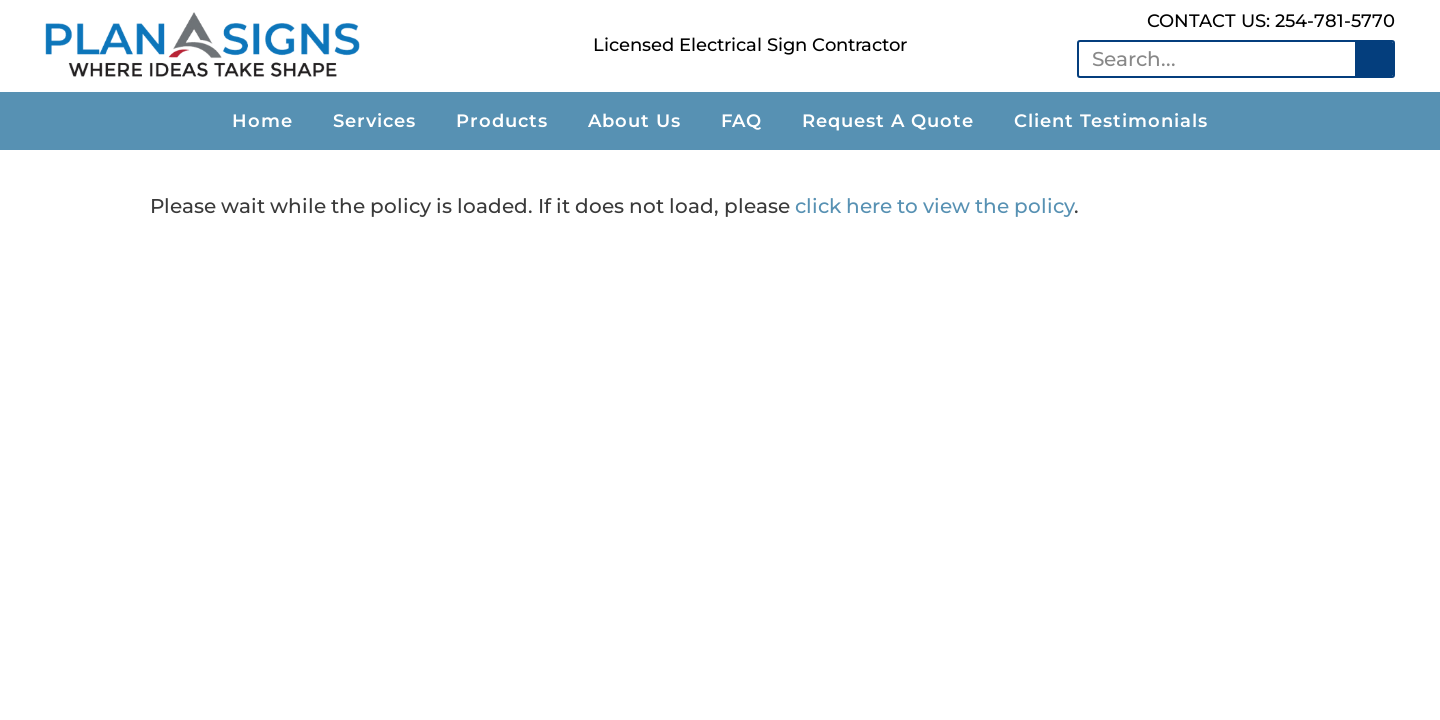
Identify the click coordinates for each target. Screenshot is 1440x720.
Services (374, 121)
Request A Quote (888, 121)
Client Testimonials (1111, 121)
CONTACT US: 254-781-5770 (1271, 21)
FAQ (741, 121)
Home (262, 121)
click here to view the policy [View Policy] (934, 206)
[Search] (1374, 59)
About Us (634, 121)
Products (502, 121)
